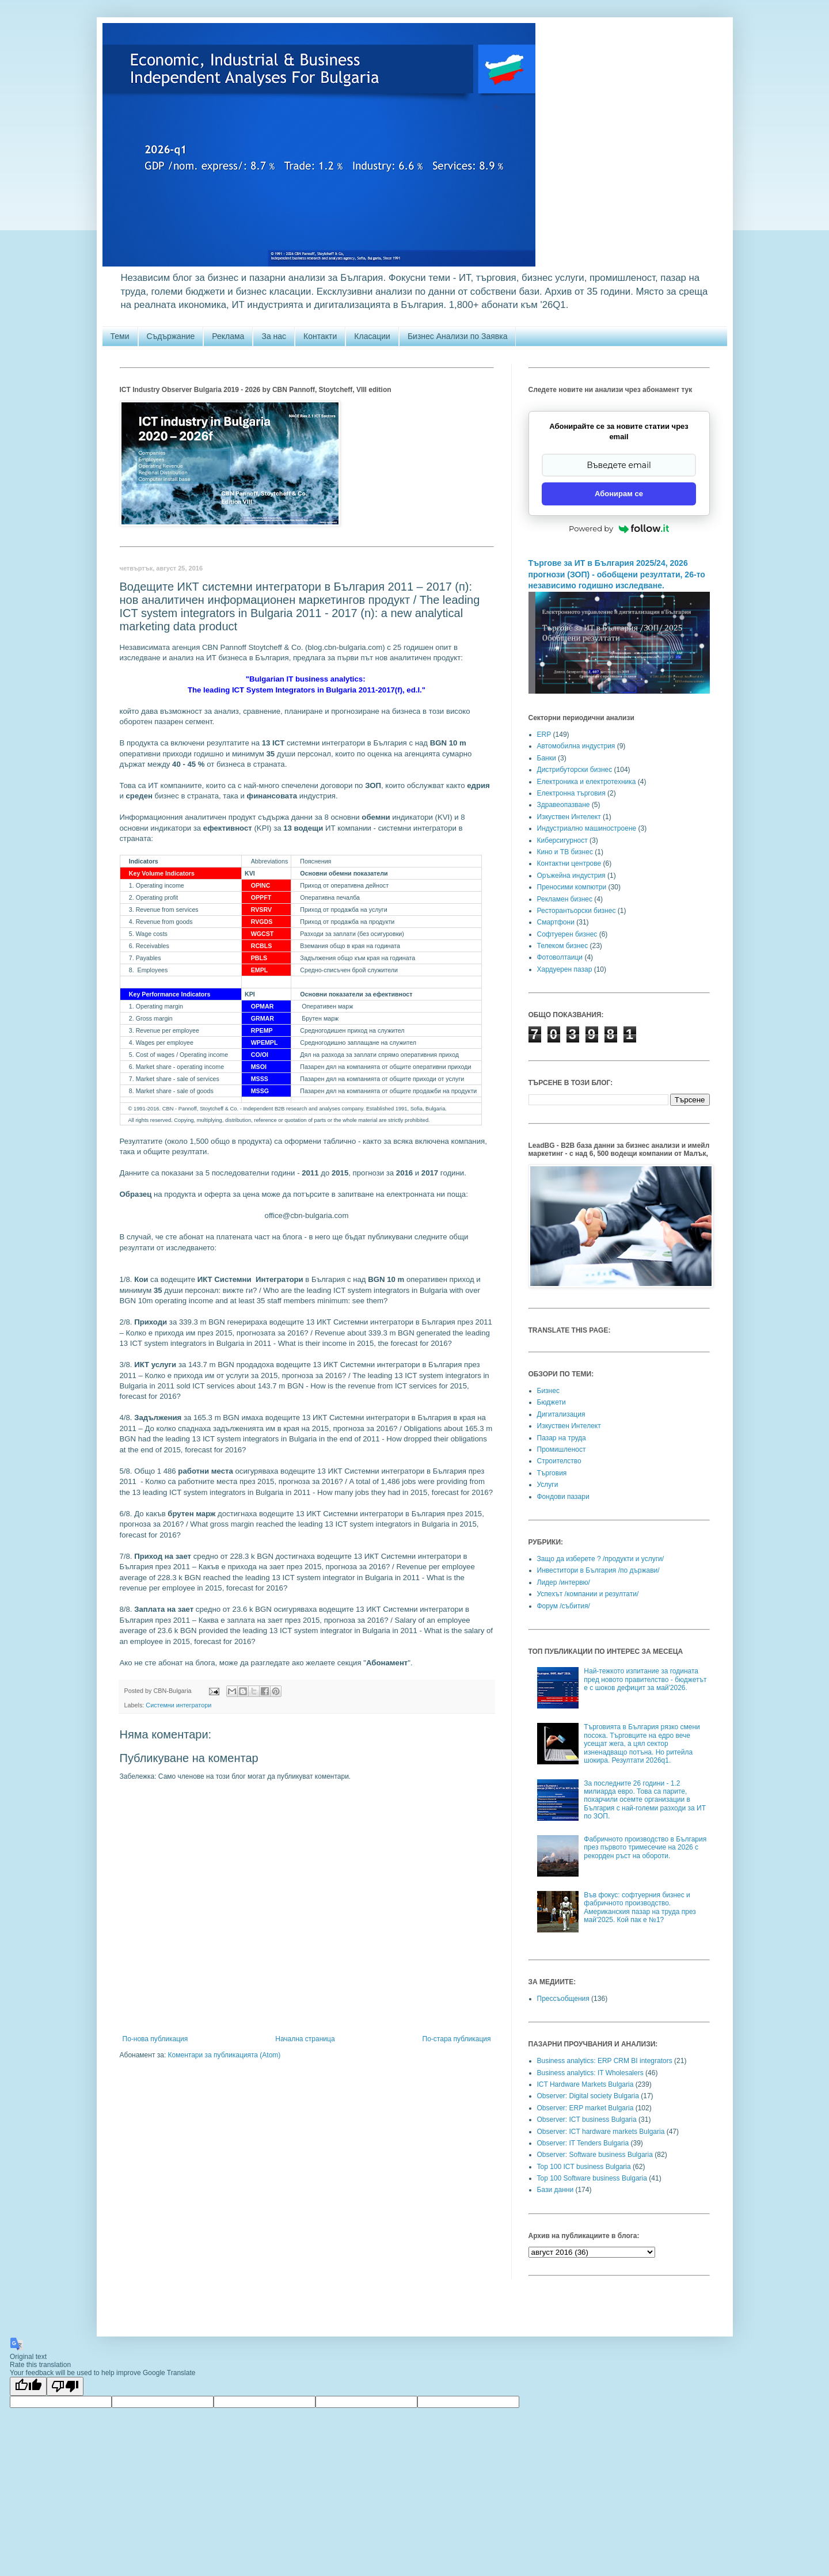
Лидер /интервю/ (563, 1582)
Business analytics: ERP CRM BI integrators (604, 2061)
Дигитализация (561, 1414)
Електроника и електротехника (586, 782)
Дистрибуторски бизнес (575, 770)
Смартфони (556, 922)
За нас (273, 336)
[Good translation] (28, 2386)
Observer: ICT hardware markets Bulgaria (601, 2132)
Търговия (552, 1473)
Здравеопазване (563, 805)
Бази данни (555, 2190)
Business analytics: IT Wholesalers (590, 2073)
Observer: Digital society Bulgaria (588, 2096)
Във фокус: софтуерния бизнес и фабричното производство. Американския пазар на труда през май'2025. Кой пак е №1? (640, 1907)
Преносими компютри (572, 887)
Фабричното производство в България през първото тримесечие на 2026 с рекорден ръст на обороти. (645, 1847)
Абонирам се (619, 493)
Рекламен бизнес (564, 899)
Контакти (320, 336)
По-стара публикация (457, 2039)
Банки (546, 758)
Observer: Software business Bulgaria (595, 2155)
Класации (372, 336)
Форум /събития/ (563, 1606)
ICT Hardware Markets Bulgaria (585, 2084)
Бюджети (551, 1402)
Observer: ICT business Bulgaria (587, 2119)
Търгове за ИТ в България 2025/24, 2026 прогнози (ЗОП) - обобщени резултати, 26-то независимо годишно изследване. (616, 574)
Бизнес (548, 1391)
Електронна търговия (571, 793)
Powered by (619, 528)
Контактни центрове (569, 863)
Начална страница (304, 2039)
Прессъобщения (563, 1999)
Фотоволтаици (560, 957)
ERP (544, 734)
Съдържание (171, 336)
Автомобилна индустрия (576, 746)
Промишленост (561, 1449)
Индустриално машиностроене (587, 828)
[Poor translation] (65, 2386)
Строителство (559, 1461)
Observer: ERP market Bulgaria (585, 2108)
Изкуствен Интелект (569, 817)
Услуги (547, 1485)
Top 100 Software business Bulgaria (592, 2178)
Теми (120, 336)
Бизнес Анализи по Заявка (458, 336)
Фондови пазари (563, 1497)
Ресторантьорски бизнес (576, 911)
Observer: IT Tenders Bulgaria (583, 2143)
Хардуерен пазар (564, 969)
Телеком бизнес (562, 946)
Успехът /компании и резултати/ (588, 1594)
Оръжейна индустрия (571, 876)
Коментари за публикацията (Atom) (224, 2055)
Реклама (228, 336)
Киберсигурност (562, 840)
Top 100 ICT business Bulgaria (584, 2167)
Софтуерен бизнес (567, 934)
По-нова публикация (155, 2039)
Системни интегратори (178, 1705)
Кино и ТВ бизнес (565, 852)
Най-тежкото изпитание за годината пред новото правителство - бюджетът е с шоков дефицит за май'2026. (645, 1679)
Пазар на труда (561, 1438)
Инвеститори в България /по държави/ (598, 1570)
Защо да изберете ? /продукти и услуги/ (600, 1559)
